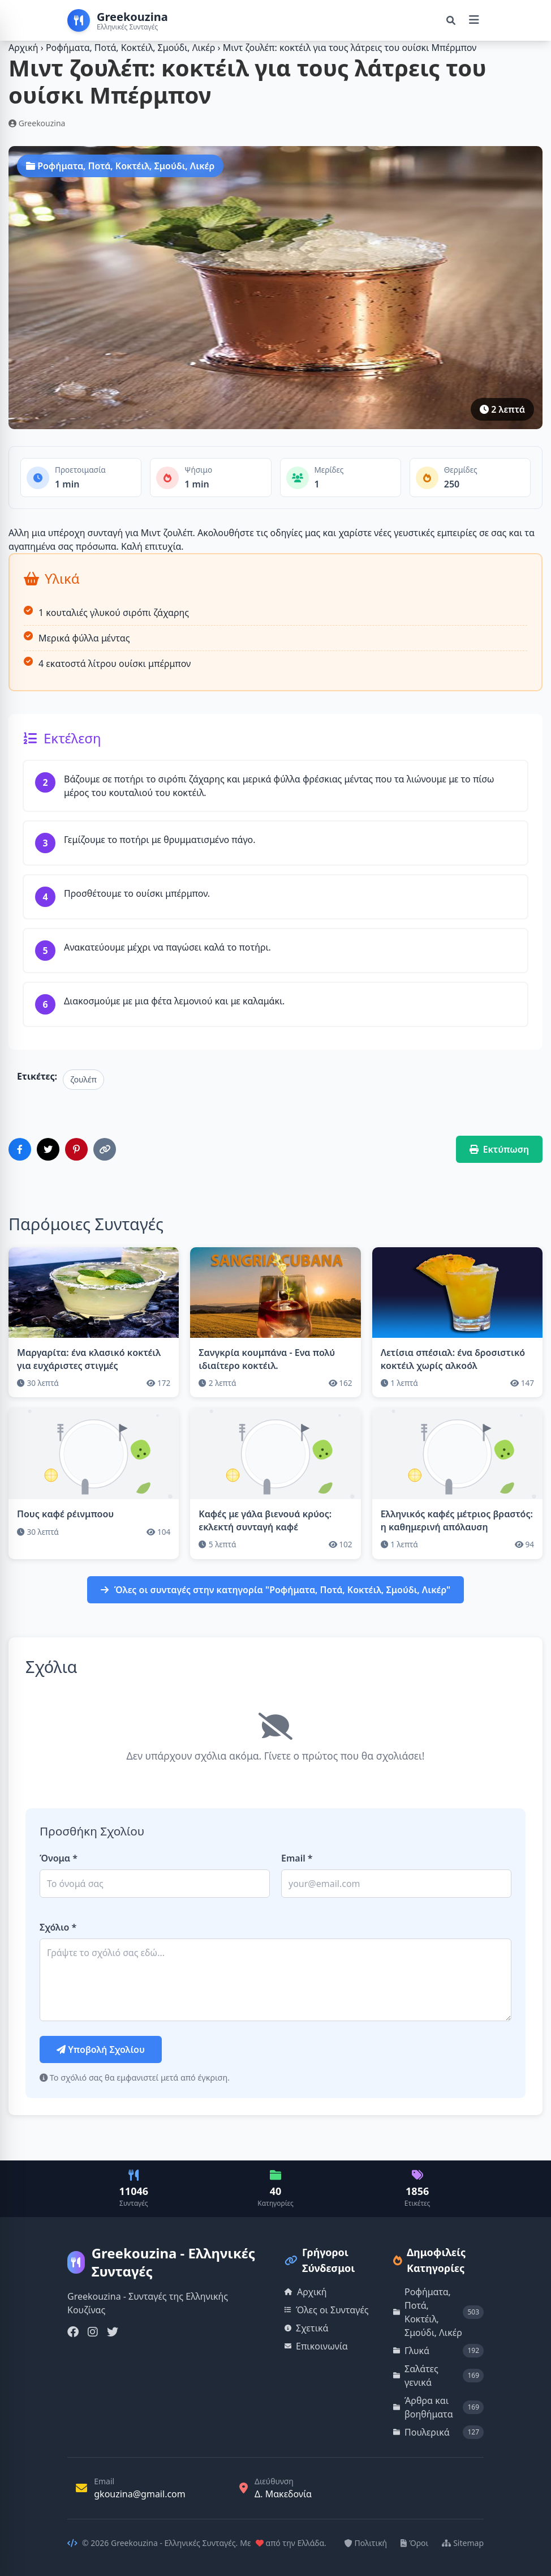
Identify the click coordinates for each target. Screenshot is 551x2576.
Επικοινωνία (316, 2346)
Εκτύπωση (500, 1149)
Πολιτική (366, 2543)
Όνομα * (59, 1858)
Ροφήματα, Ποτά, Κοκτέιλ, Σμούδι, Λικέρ (132, 47)
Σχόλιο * (58, 1927)
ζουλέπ (83, 1079)
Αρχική (23, 47)
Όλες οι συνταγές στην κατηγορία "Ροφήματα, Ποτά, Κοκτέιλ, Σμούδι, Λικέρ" (276, 1590)
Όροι (414, 2543)
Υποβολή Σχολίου (101, 2049)
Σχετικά (307, 2328)
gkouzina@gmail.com (140, 2494)
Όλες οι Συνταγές (327, 2310)
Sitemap (463, 2543)
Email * (297, 1858)
